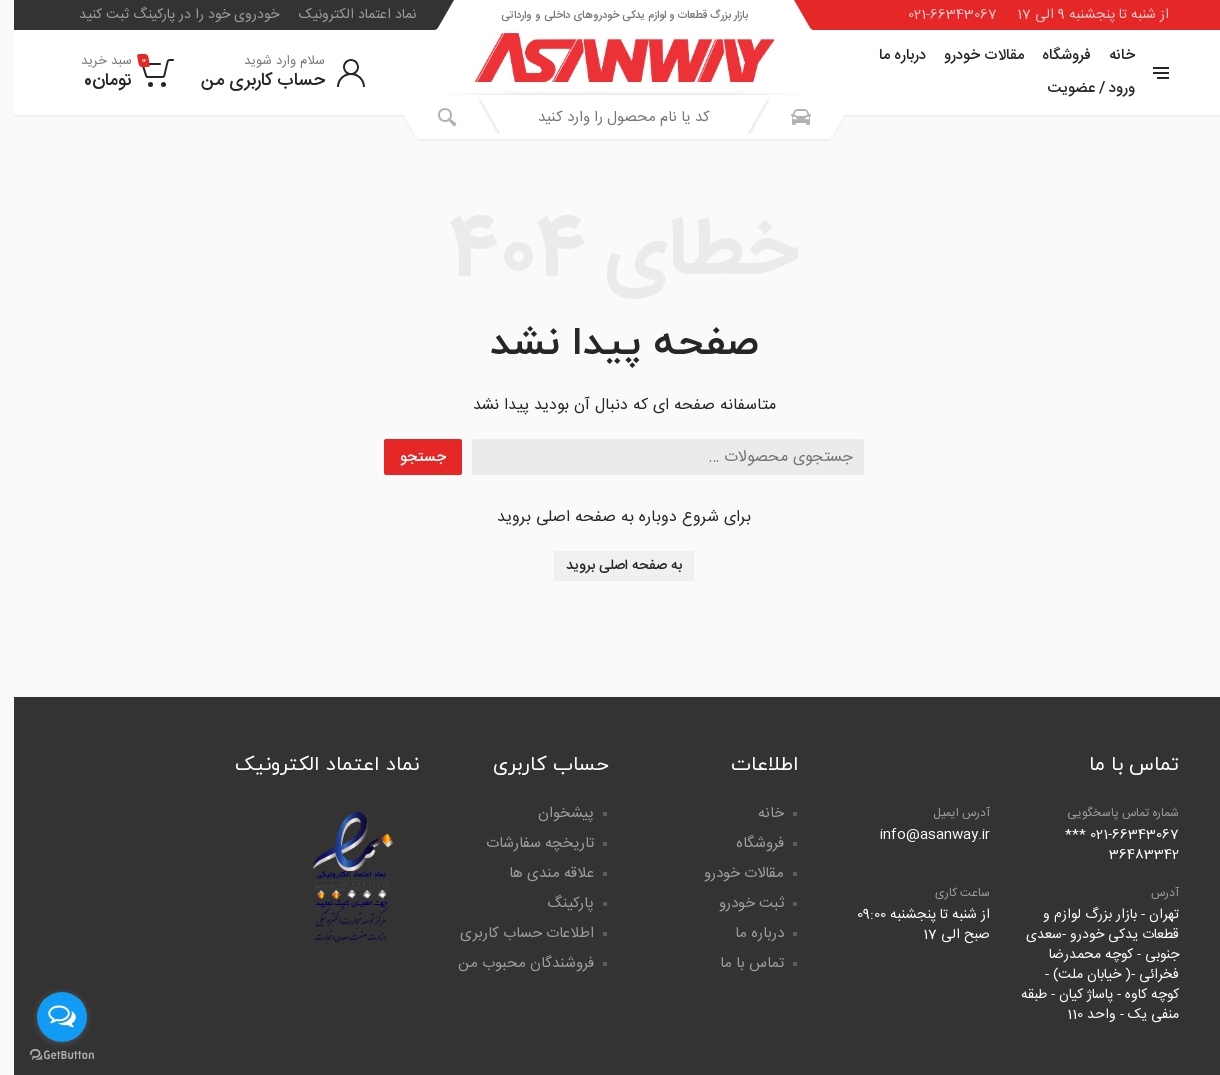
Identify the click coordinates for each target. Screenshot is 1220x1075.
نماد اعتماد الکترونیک (343, 15)
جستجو (409, 457)
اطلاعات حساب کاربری (513, 933)
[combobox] (610, 117)
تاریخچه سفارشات (526, 843)
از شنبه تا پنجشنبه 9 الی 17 (1079, 15)
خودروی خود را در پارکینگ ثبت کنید (165, 15)
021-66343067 (938, 15)
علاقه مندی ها (537, 873)
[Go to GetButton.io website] (48, 1055)
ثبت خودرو (737, 903)
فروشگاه (1052, 55)
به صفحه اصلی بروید (610, 566)
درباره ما (888, 55)
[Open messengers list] (48, 1017)
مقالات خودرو (970, 55)
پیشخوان (552, 813)
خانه (1108, 55)
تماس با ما (738, 963)
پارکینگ (556, 903)
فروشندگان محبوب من (512, 963)
